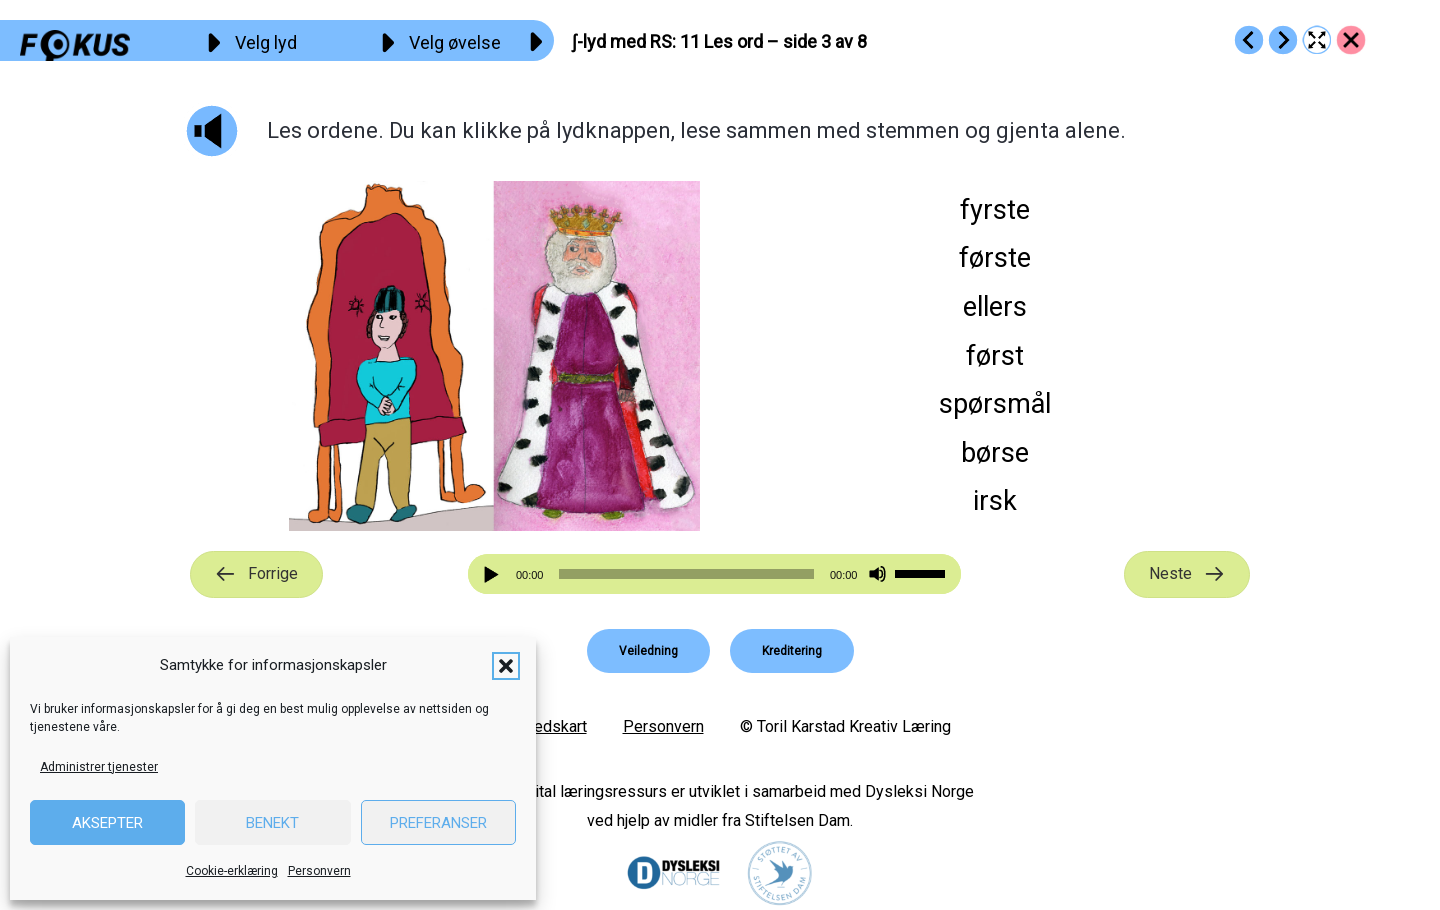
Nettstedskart (538, 726)
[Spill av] (494, 574)
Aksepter (107, 823)
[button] (506, 666)
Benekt (272, 823)
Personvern (319, 871)
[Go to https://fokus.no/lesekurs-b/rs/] (1351, 40)
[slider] (686, 574)
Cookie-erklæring (232, 871)
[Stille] (877, 574)
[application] (715, 574)
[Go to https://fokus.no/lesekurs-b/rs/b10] (1249, 40)
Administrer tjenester (99, 767)
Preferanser (438, 823)
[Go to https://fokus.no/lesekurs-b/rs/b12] (1283, 40)
